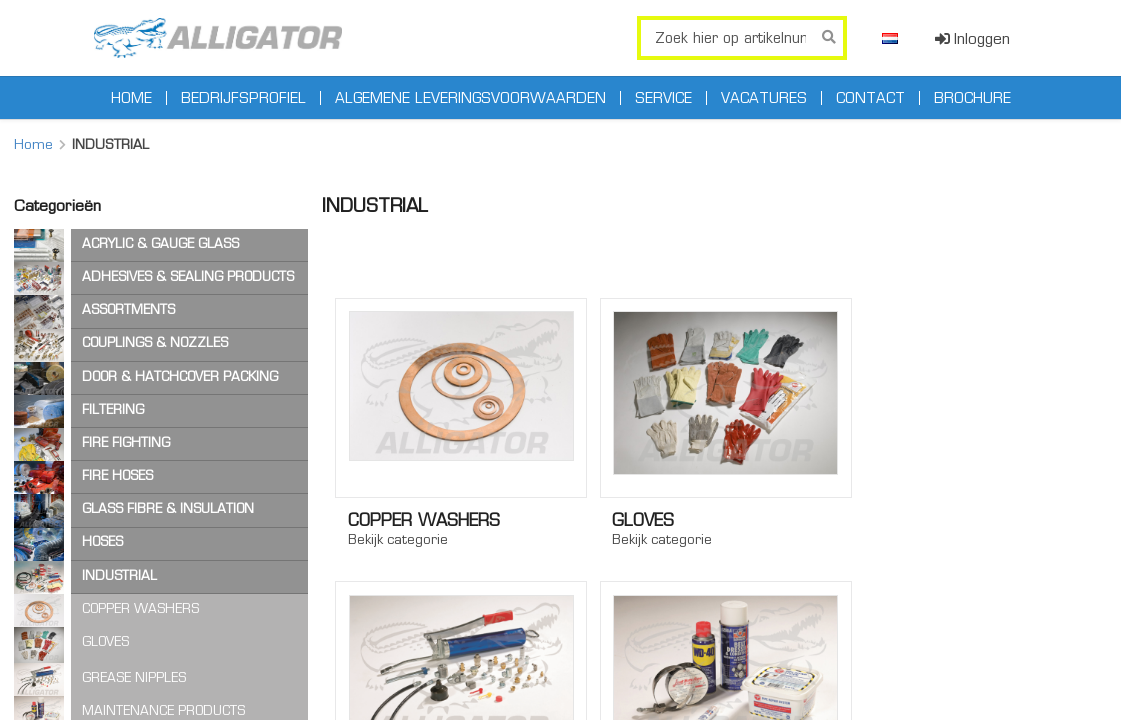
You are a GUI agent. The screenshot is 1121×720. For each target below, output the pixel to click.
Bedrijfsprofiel (243, 98)
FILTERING (113, 409)
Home (131, 98)
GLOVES (105, 641)
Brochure (972, 98)
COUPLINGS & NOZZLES (155, 342)
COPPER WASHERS (140, 608)
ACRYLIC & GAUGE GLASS (160, 243)
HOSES (102, 541)
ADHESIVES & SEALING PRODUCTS (188, 276)
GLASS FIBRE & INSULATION (168, 508)
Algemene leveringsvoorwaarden (470, 98)
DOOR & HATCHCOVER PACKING (180, 376)
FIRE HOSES (117, 475)
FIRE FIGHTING (126, 442)
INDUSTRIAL (119, 575)
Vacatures (764, 98)
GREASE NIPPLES (134, 677)
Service (663, 98)
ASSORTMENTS (128, 309)
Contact (870, 98)
